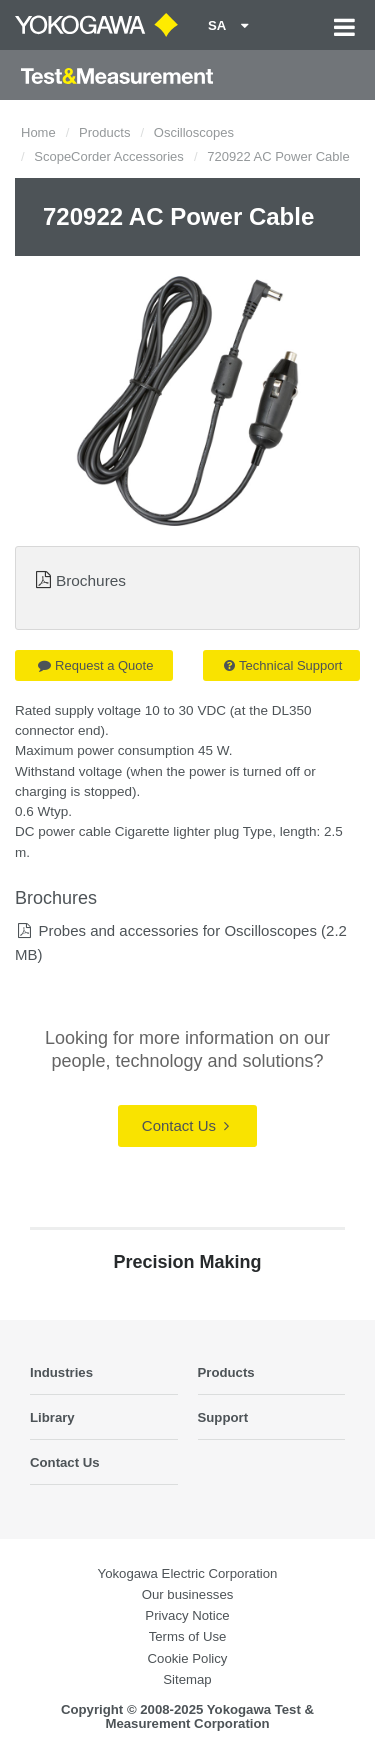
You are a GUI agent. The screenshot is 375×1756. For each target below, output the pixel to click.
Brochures (91, 580)
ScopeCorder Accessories (109, 156)
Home (38, 132)
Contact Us (185, 1125)
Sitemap (187, 1679)
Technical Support (283, 665)
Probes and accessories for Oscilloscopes (177, 930)
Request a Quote (95, 665)
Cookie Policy (188, 1658)
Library (52, 1417)
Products (104, 132)
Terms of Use (188, 1636)
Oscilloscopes (194, 132)
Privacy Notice (187, 1615)
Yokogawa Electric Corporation (188, 1573)
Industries (61, 1372)
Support (223, 1417)
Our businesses (188, 1594)
